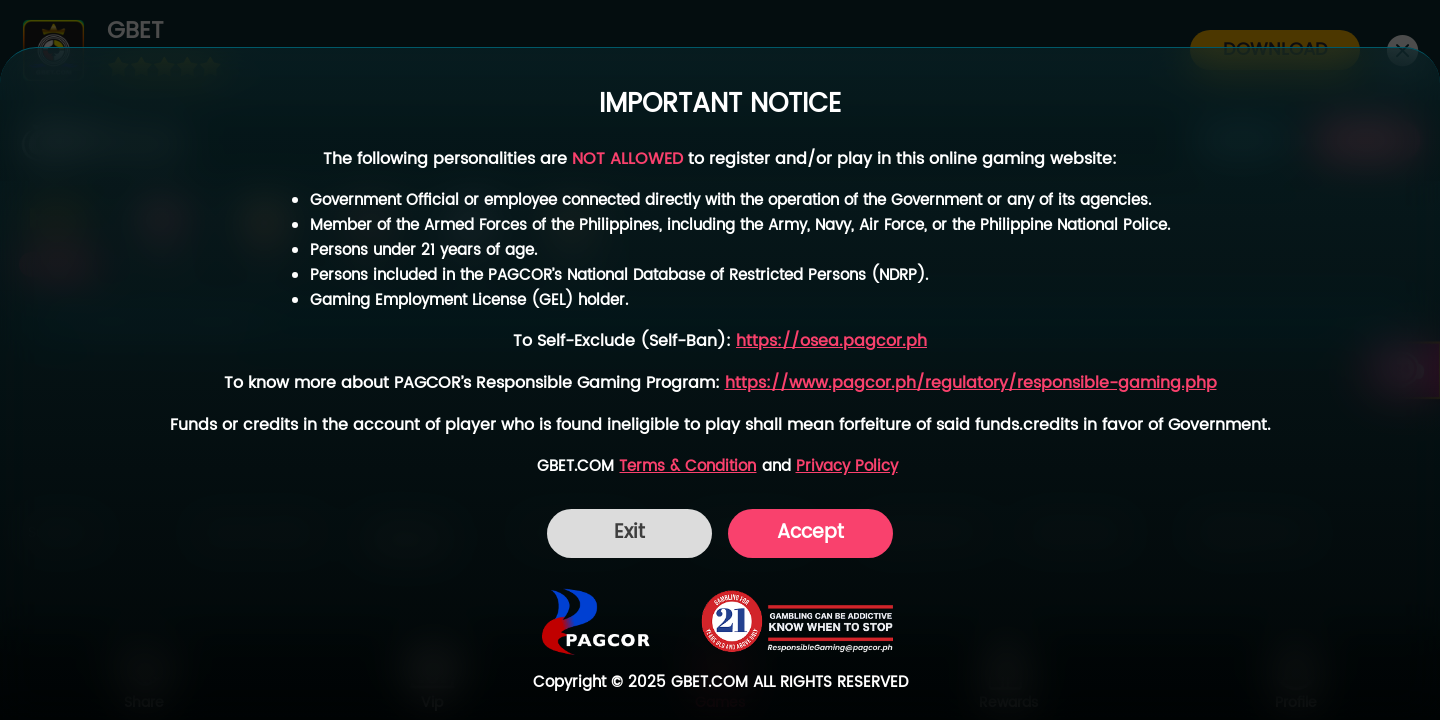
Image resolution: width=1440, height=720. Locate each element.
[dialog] (720, 383)
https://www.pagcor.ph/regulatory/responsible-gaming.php (971, 383)
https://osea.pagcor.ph (831, 341)
